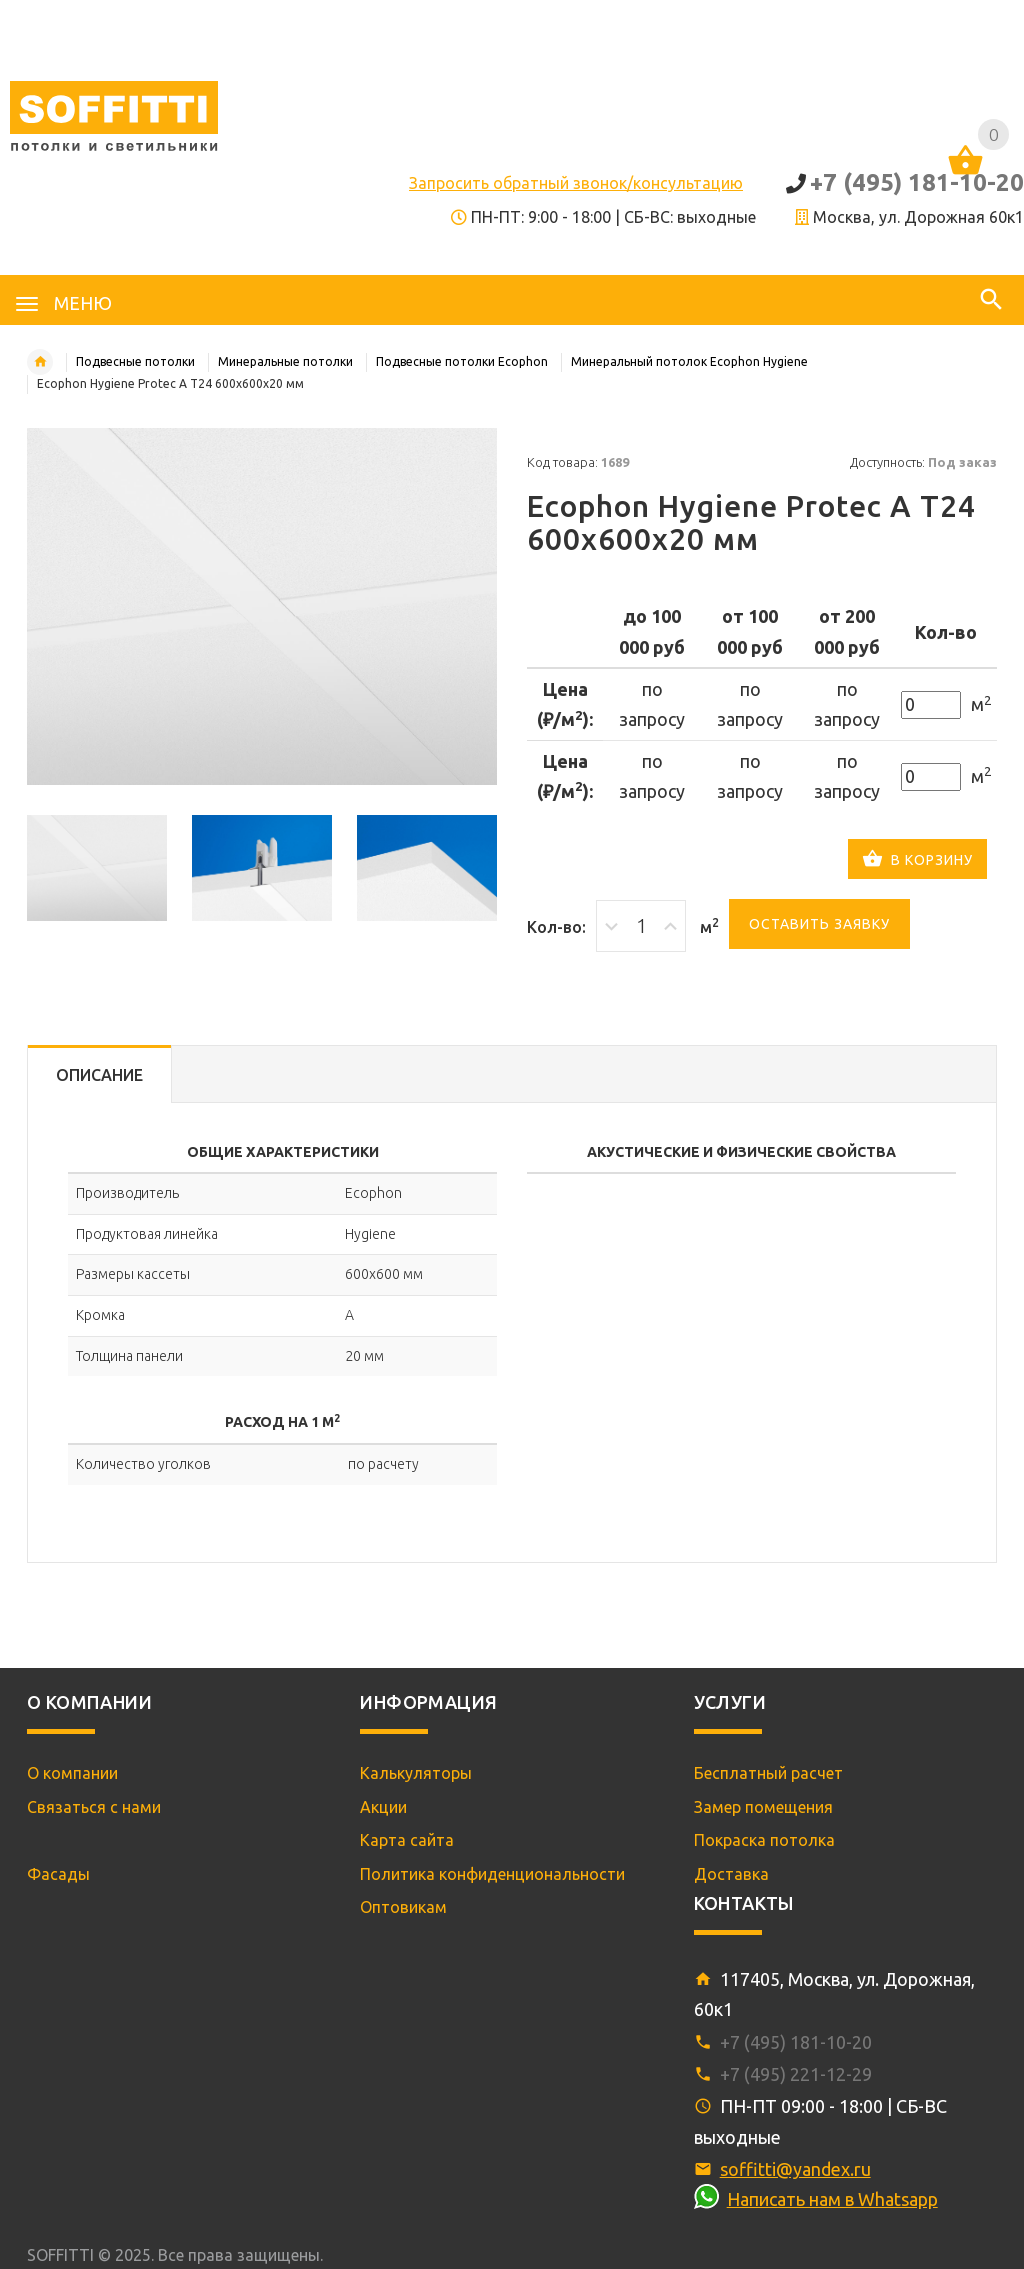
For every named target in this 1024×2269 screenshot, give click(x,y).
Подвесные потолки (135, 361)
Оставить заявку (819, 924)
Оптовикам (403, 1907)
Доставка (731, 1874)
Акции (383, 1807)
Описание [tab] (99, 1075)
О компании (72, 1773)
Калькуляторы (416, 1773)
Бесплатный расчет (768, 1773)
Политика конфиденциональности (492, 1874)
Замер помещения (763, 1807)
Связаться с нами (94, 1807)
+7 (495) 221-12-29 (796, 2074)
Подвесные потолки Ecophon (462, 361)
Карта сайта (407, 1840)
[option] (97, 868)
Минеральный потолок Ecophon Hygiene (689, 361)
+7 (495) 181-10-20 (917, 182)
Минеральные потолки (285, 361)
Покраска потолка (764, 1840)
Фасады (58, 1874)
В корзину (917, 861)
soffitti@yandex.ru (795, 2169)
